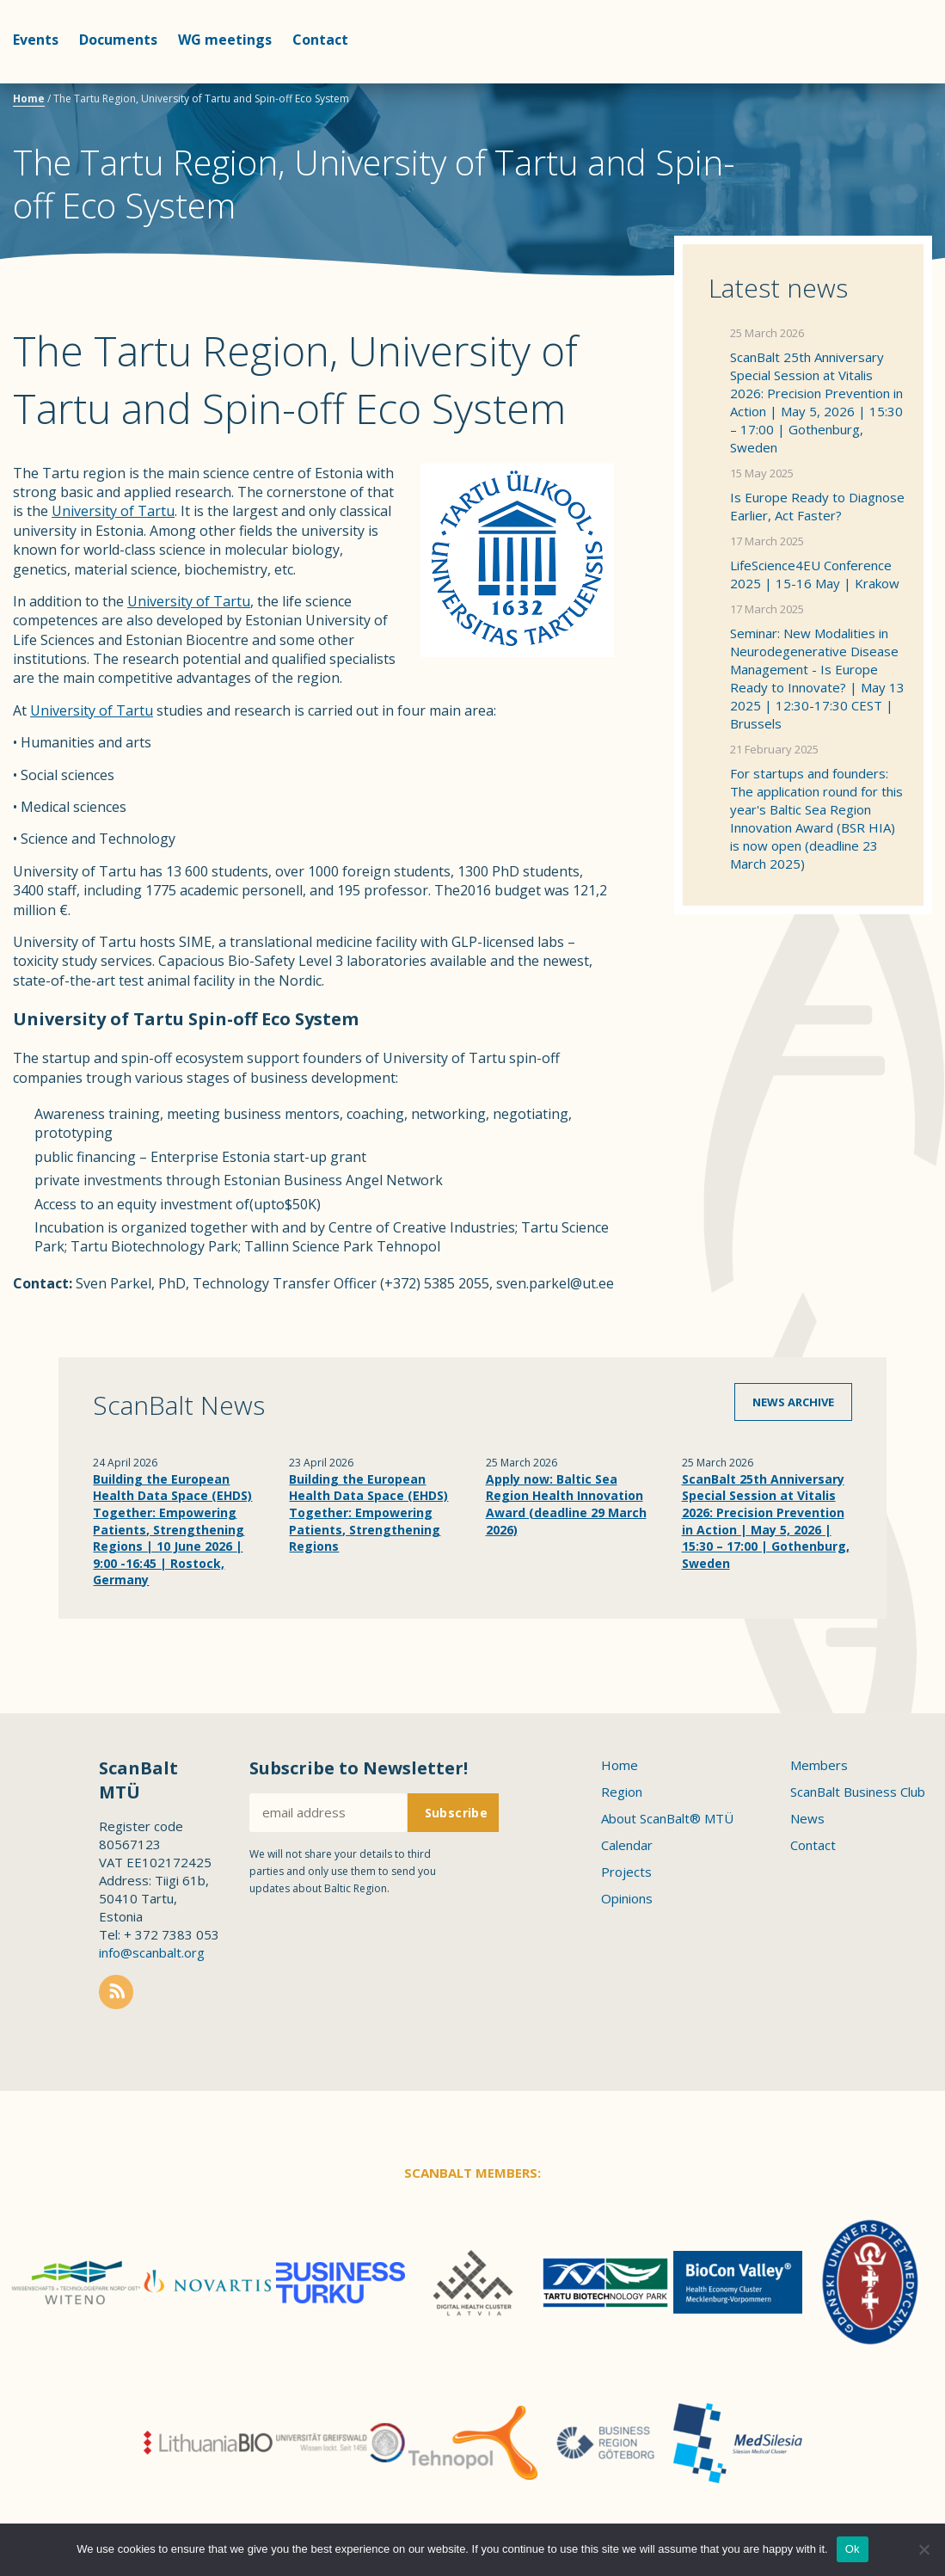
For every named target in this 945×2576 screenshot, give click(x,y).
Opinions (627, 1898)
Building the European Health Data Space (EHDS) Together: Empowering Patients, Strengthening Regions (368, 1512)
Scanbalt (889, 82)
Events (35, 39)
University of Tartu (113, 510)
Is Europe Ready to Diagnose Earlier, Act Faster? (817, 506)
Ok (852, 2548)
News (807, 1818)
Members (819, 1765)
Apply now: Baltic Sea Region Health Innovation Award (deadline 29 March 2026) (566, 1504)
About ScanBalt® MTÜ (667, 1818)
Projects (626, 1871)
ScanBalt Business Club (857, 1791)
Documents (118, 39)
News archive (793, 1402)
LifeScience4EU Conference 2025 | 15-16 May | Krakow (814, 574)
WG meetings (225, 39)
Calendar (627, 1845)
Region (621, 1791)
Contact (320, 39)
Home (29, 98)
